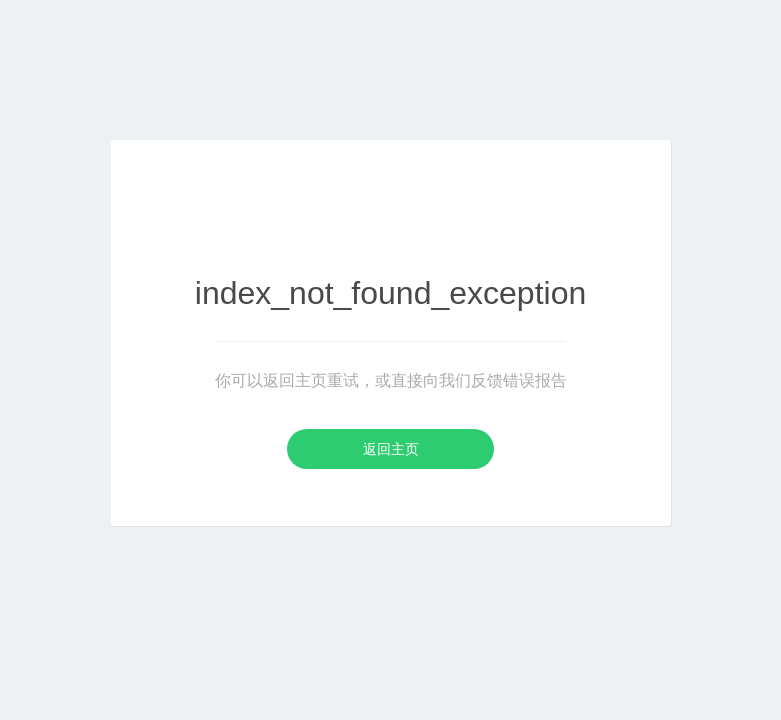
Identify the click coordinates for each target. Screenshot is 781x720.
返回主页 (391, 449)
